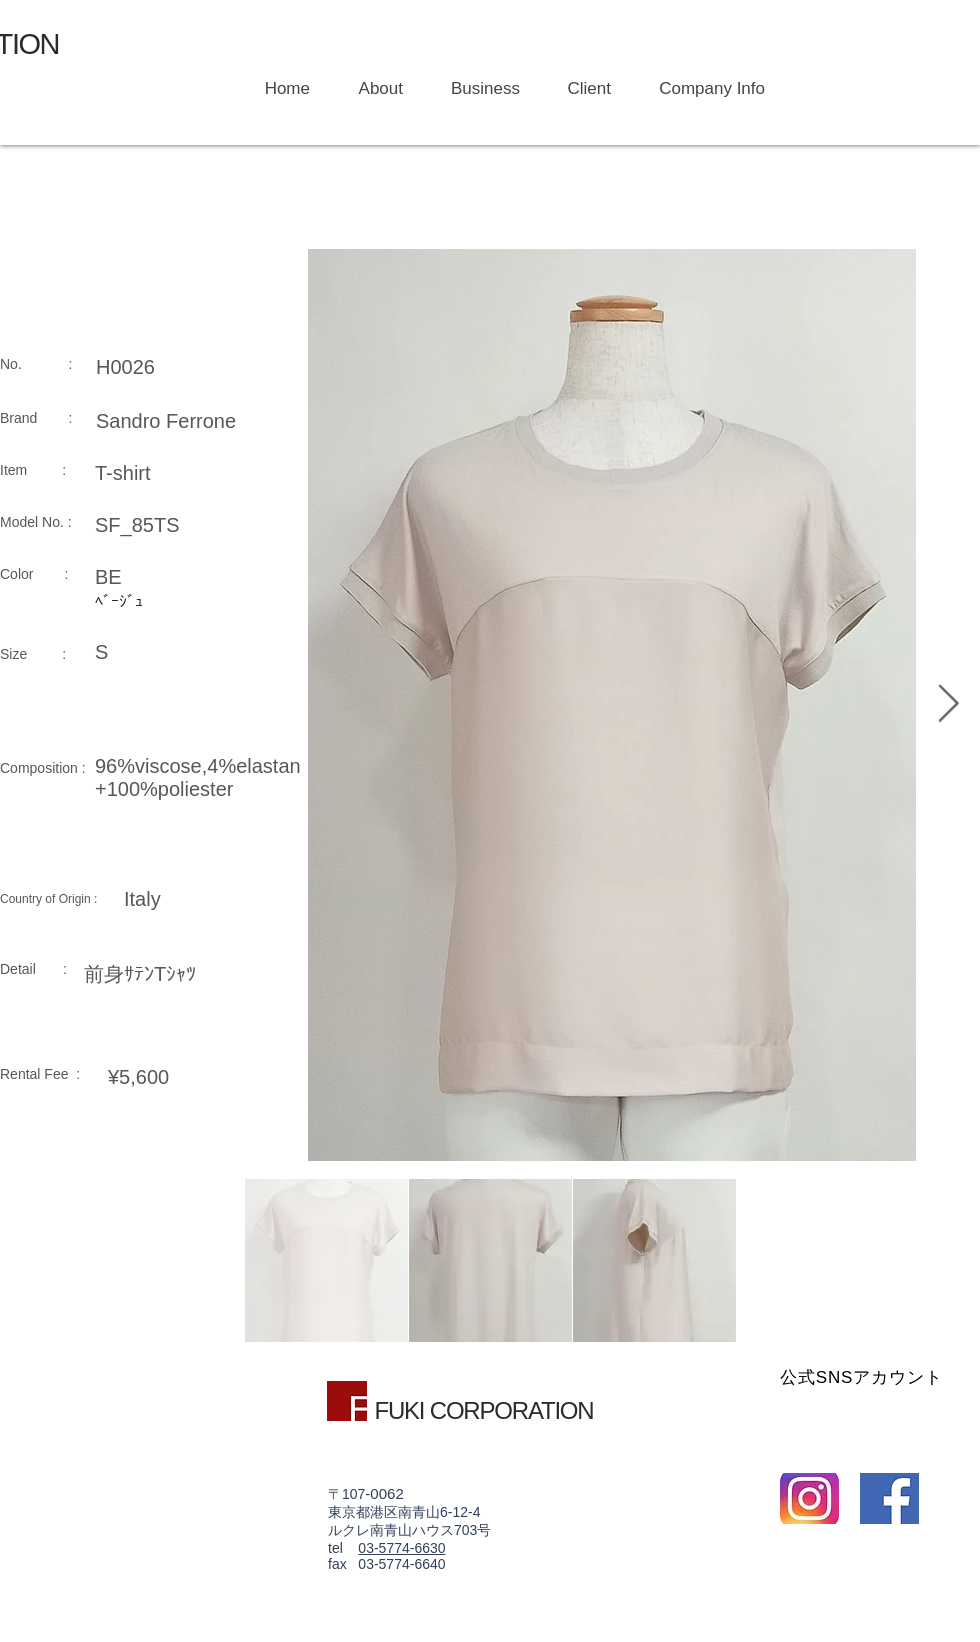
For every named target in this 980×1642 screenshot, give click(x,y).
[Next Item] (948, 704)
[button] (476, 89)
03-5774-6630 (401, 1548)
